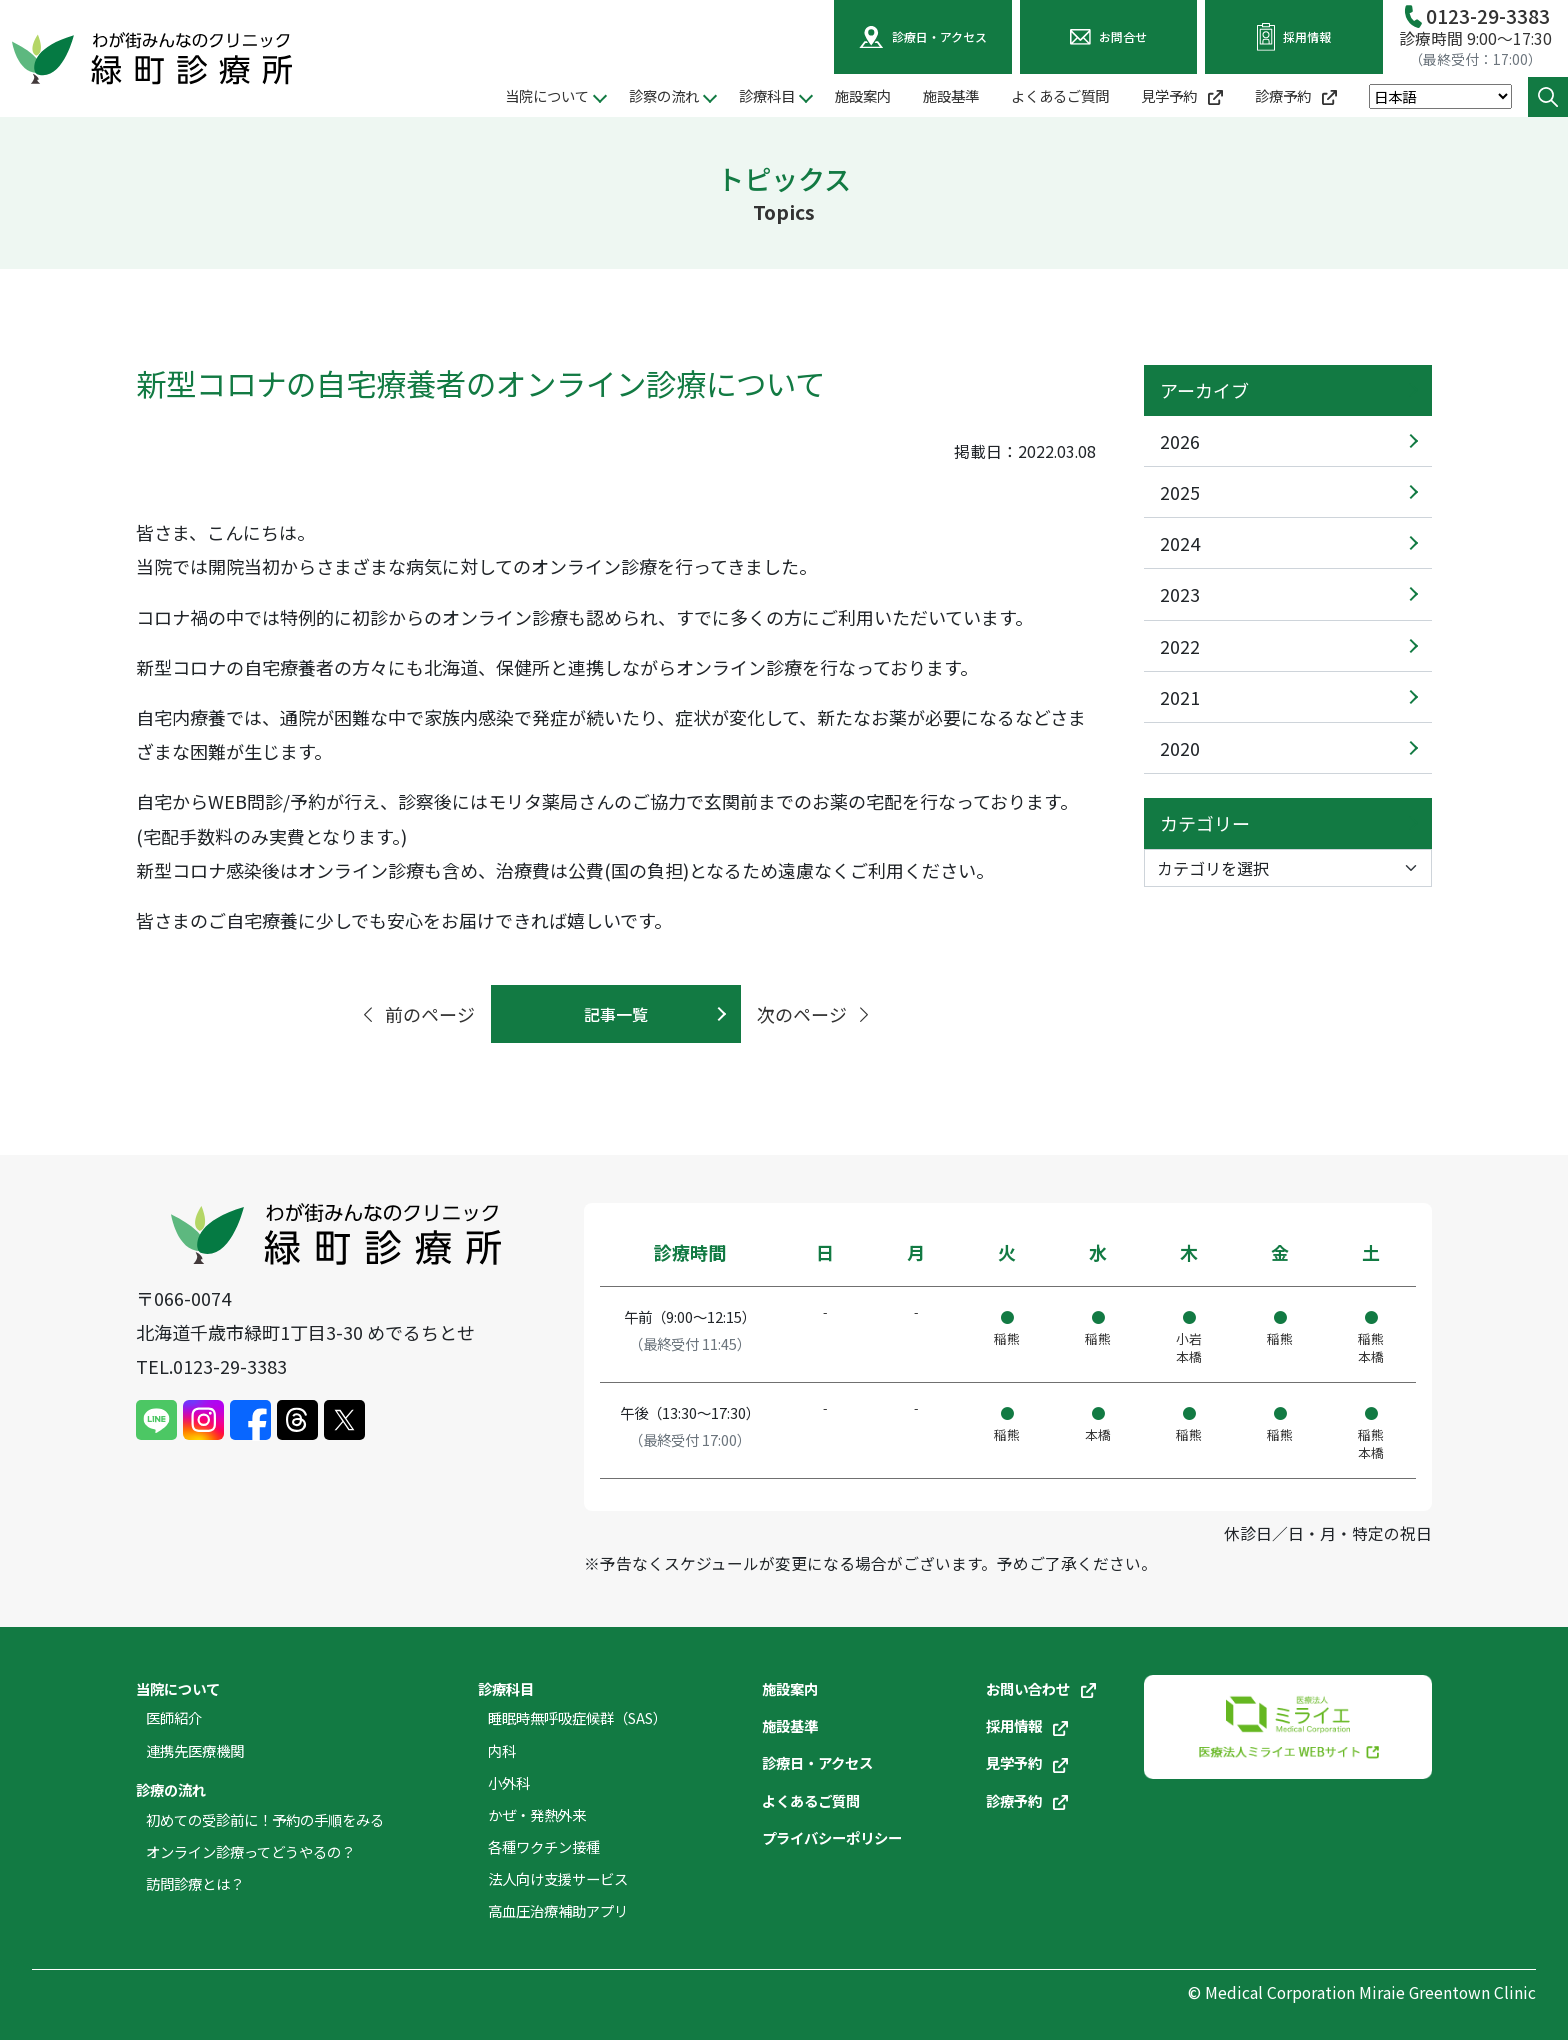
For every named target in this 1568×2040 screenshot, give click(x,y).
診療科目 (506, 1688)
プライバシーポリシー (832, 1837)
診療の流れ (171, 1789)
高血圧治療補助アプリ (558, 1910)
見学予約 (1182, 95)
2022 (1180, 646)
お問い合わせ (1041, 1688)
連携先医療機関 (195, 1750)
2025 (1180, 492)
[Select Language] (1440, 96)
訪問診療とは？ (195, 1883)
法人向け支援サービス (558, 1878)
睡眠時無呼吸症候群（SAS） (577, 1717)
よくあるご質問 (1060, 95)
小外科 (509, 1782)
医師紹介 (174, 1717)
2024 (1180, 543)
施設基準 (951, 95)
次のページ (815, 1014)
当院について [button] (547, 95)
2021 (1180, 697)
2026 (1180, 441)
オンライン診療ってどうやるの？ (250, 1851)
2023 (1180, 594)
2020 (1180, 748)
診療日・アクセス (817, 1762)
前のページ (417, 1014)
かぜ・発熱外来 (537, 1814)
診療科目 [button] (767, 95)
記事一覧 (616, 1014)
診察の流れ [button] (664, 95)
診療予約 (1296, 95)
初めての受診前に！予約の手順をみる (265, 1819)
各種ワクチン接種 (544, 1846)
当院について (178, 1688)
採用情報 (1027, 1725)
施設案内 (863, 95)
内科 (502, 1750)
